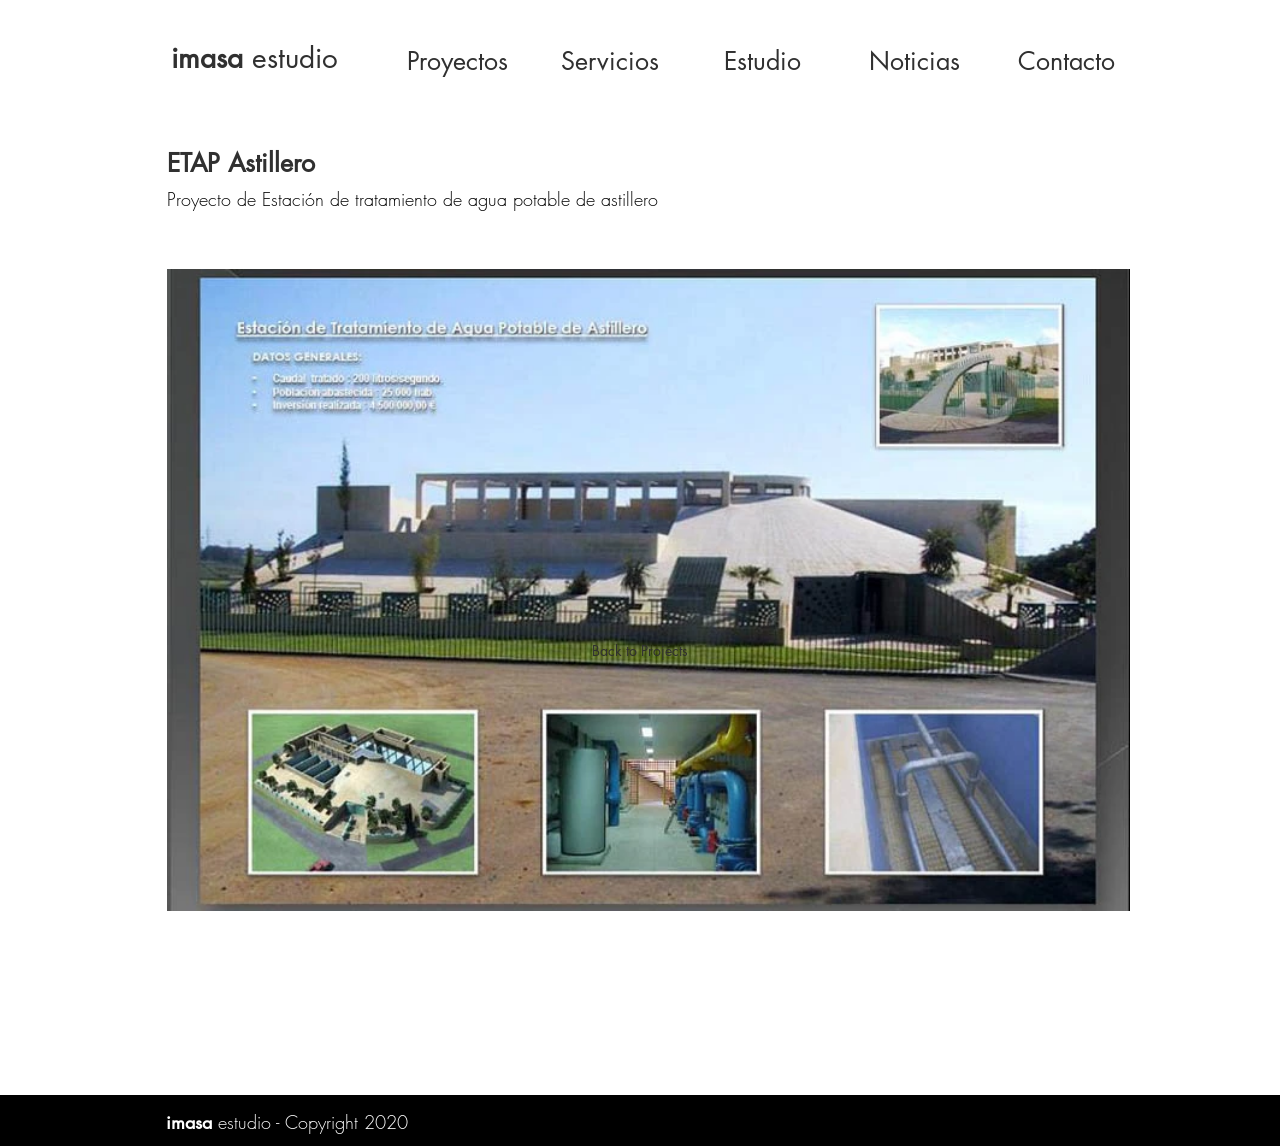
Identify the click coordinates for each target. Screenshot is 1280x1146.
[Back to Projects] (640, 651)
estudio (254, 58)
